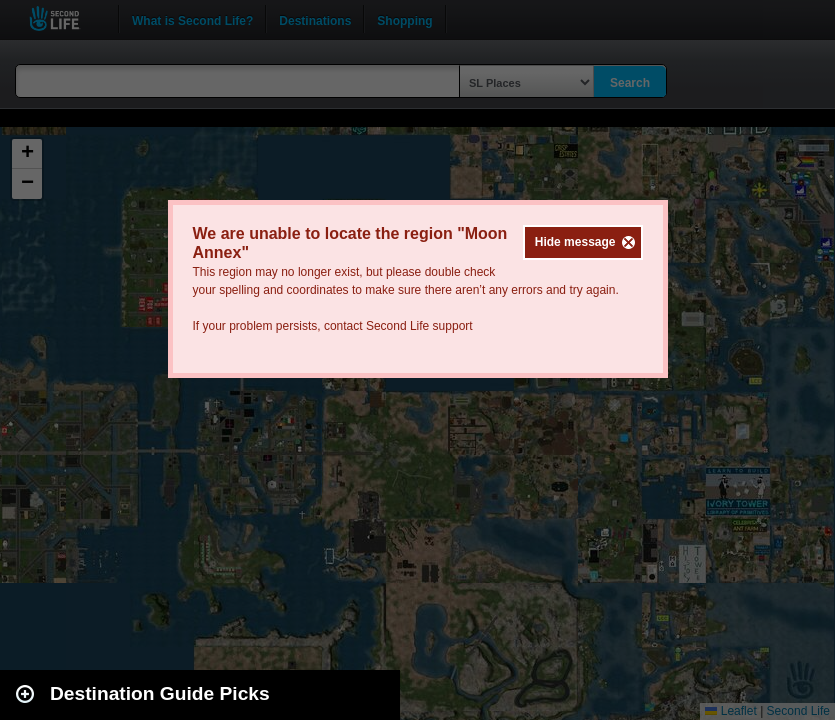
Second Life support (419, 326)
